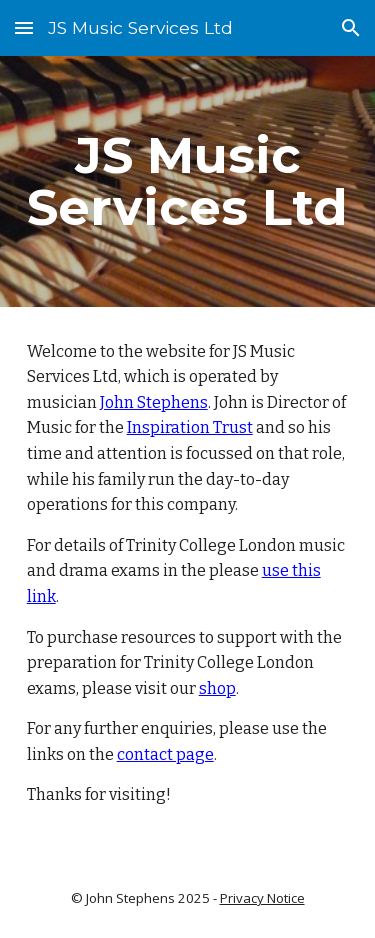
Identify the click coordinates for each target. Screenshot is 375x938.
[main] (188, 181)
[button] (24, 27)
